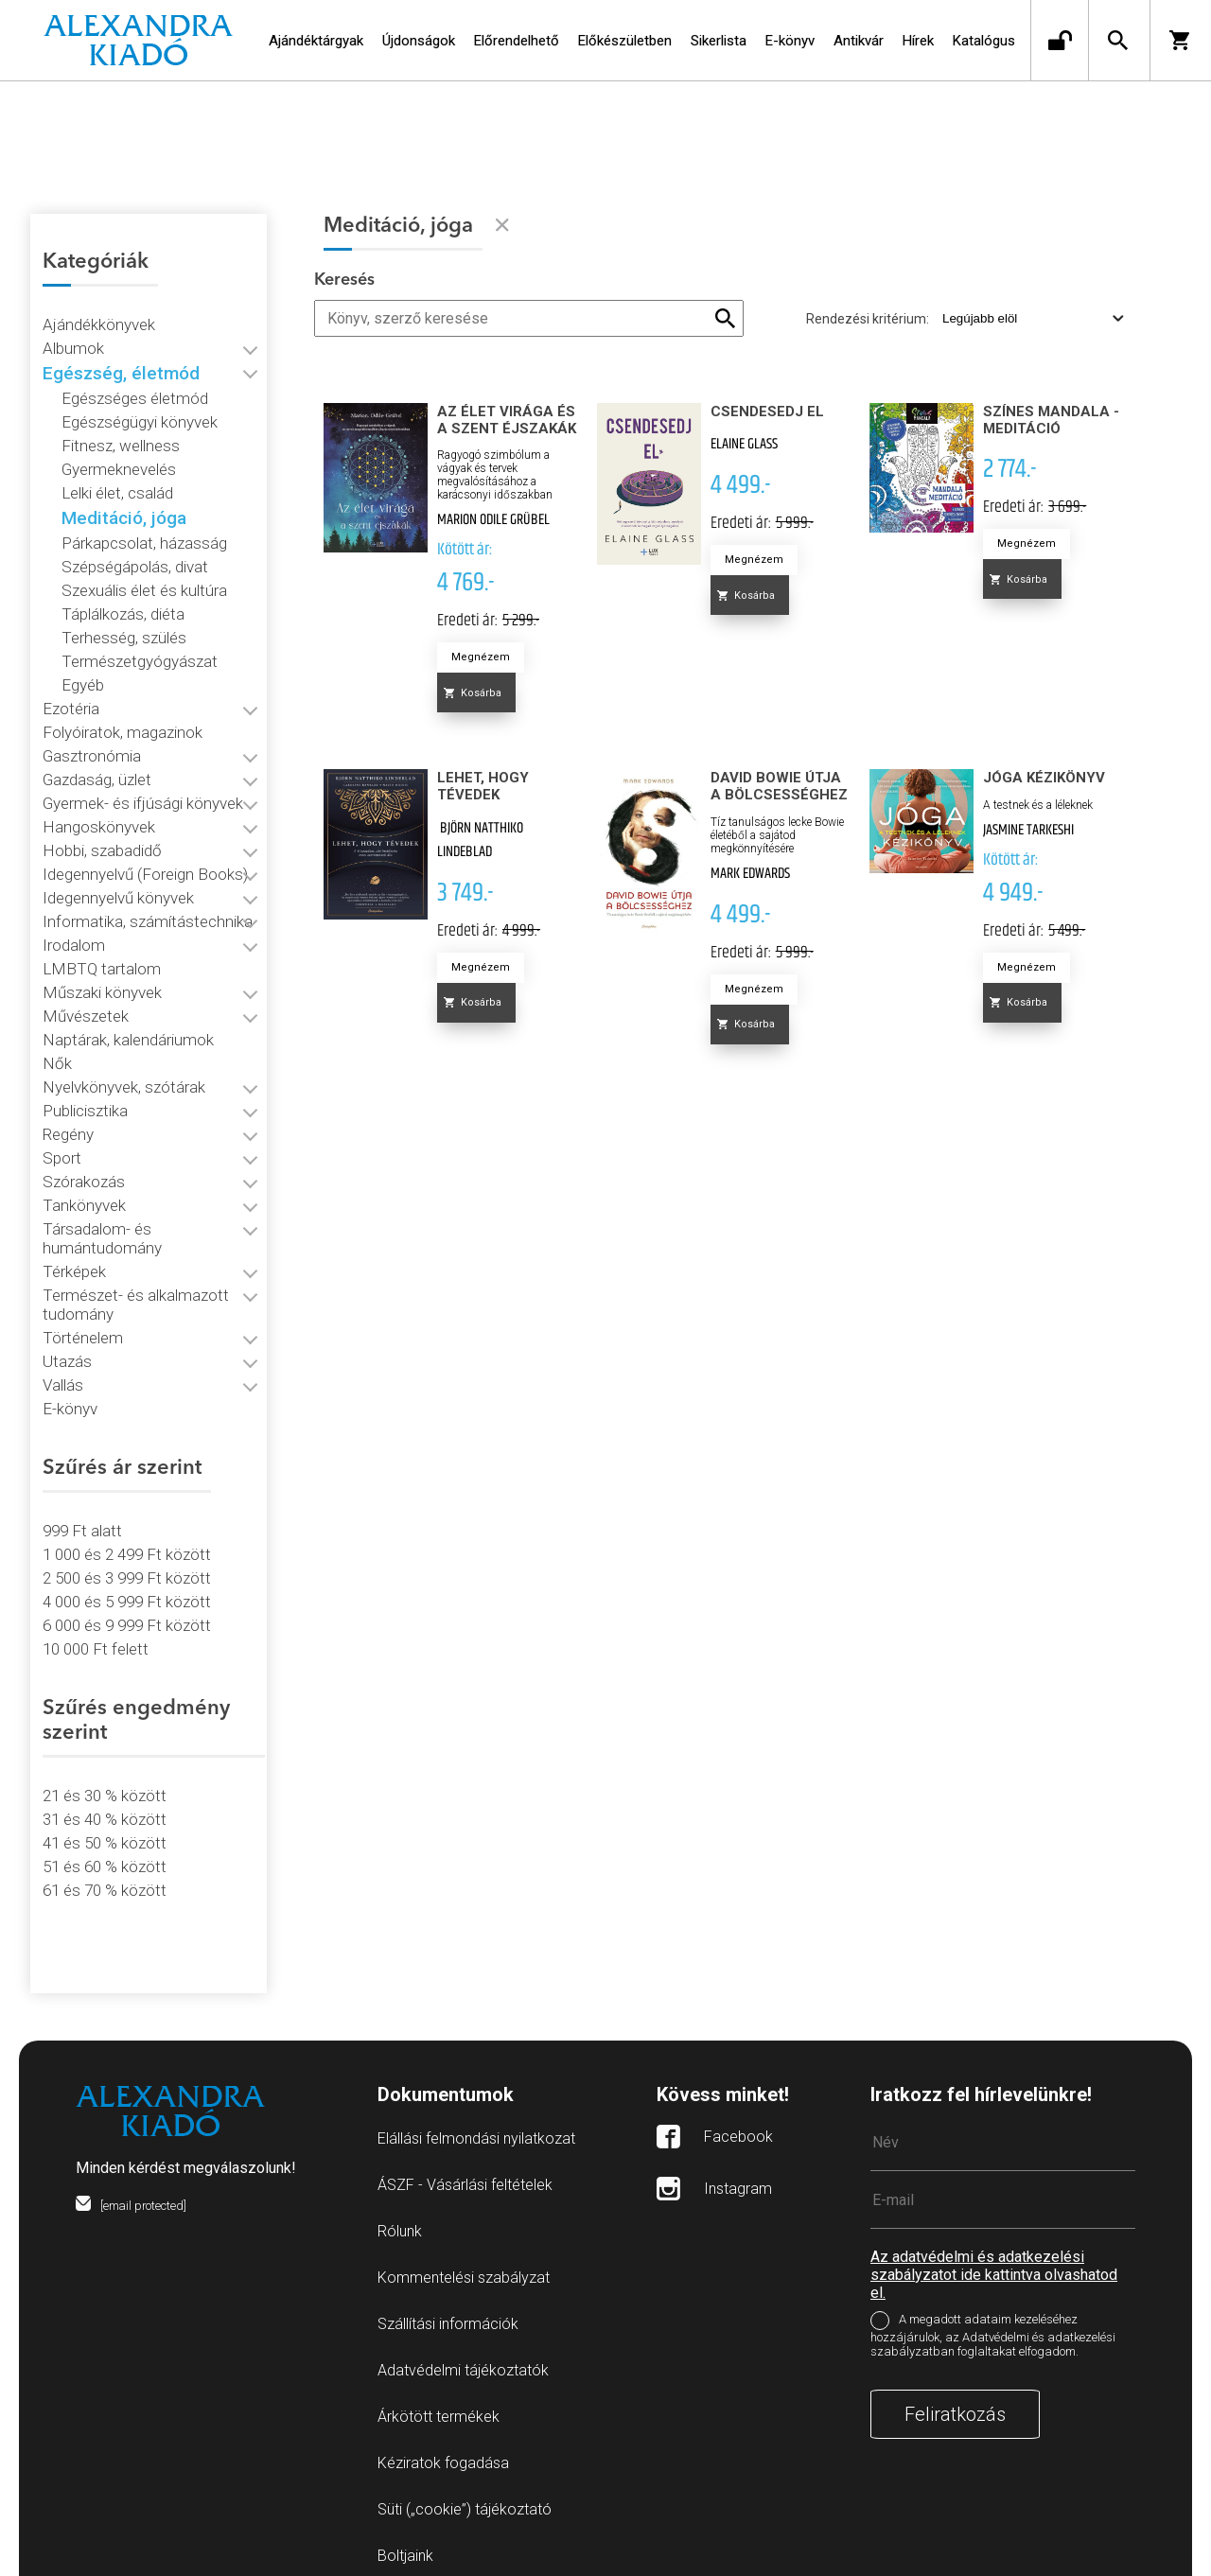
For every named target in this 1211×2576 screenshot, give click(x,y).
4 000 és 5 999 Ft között (127, 1565)
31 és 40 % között (105, 1783)
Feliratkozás (955, 2341)
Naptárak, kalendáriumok (128, 1003)
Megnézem (480, 657)
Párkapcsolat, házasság (144, 507)
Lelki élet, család (117, 456)
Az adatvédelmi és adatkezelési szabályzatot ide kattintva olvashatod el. (993, 2202)
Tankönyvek (84, 1169)
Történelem (83, 1301)
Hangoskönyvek (99, 790)
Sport (62, 1122)
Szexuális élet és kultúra (144, 554)
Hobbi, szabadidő (102, 814)
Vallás (63, 1349)
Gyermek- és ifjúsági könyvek (143, 767)
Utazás (67, 1325)
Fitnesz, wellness (120, 409)
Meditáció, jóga (123, 482)
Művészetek (86, 980)
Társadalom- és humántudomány (102, 1202)
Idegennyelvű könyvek (118, 861)
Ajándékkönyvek (99, 288)
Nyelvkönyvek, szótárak (124, 1051)
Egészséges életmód (134, 362)
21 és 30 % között (105, 1759)
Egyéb (82, 649)
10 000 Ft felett (96, 1612)
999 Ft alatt (82, 1494)
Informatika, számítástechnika (148, 885)
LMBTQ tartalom (102, 932)
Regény (68, 1098)
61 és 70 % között (105, 1854)
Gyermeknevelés (118, 433)
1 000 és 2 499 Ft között (127, 1518)
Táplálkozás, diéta (122, 578)
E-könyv (70, 1372)
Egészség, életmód (121, 337)
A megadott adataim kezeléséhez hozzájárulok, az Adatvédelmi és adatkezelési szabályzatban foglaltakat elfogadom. (992, 2262)
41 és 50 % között (105, 1806)
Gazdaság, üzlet (97, 743)
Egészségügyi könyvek (139, 386)
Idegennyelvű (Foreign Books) (145, 838)
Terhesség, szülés (123, 601)
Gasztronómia (92, 719)
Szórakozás (84, 1145)
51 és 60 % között (105, 1830)
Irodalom (74, 909)
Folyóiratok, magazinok (122, 696)
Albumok (73, 312)
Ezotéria (71, 672)
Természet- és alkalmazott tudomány (136, 1269)
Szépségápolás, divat (134, 530)
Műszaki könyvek (102, 956)
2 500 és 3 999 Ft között (127, 1542)
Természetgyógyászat (139, 625)
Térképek (74, 1235)
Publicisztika (85, 1074)
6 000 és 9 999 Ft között (127, 1589)
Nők (57, 1027)
